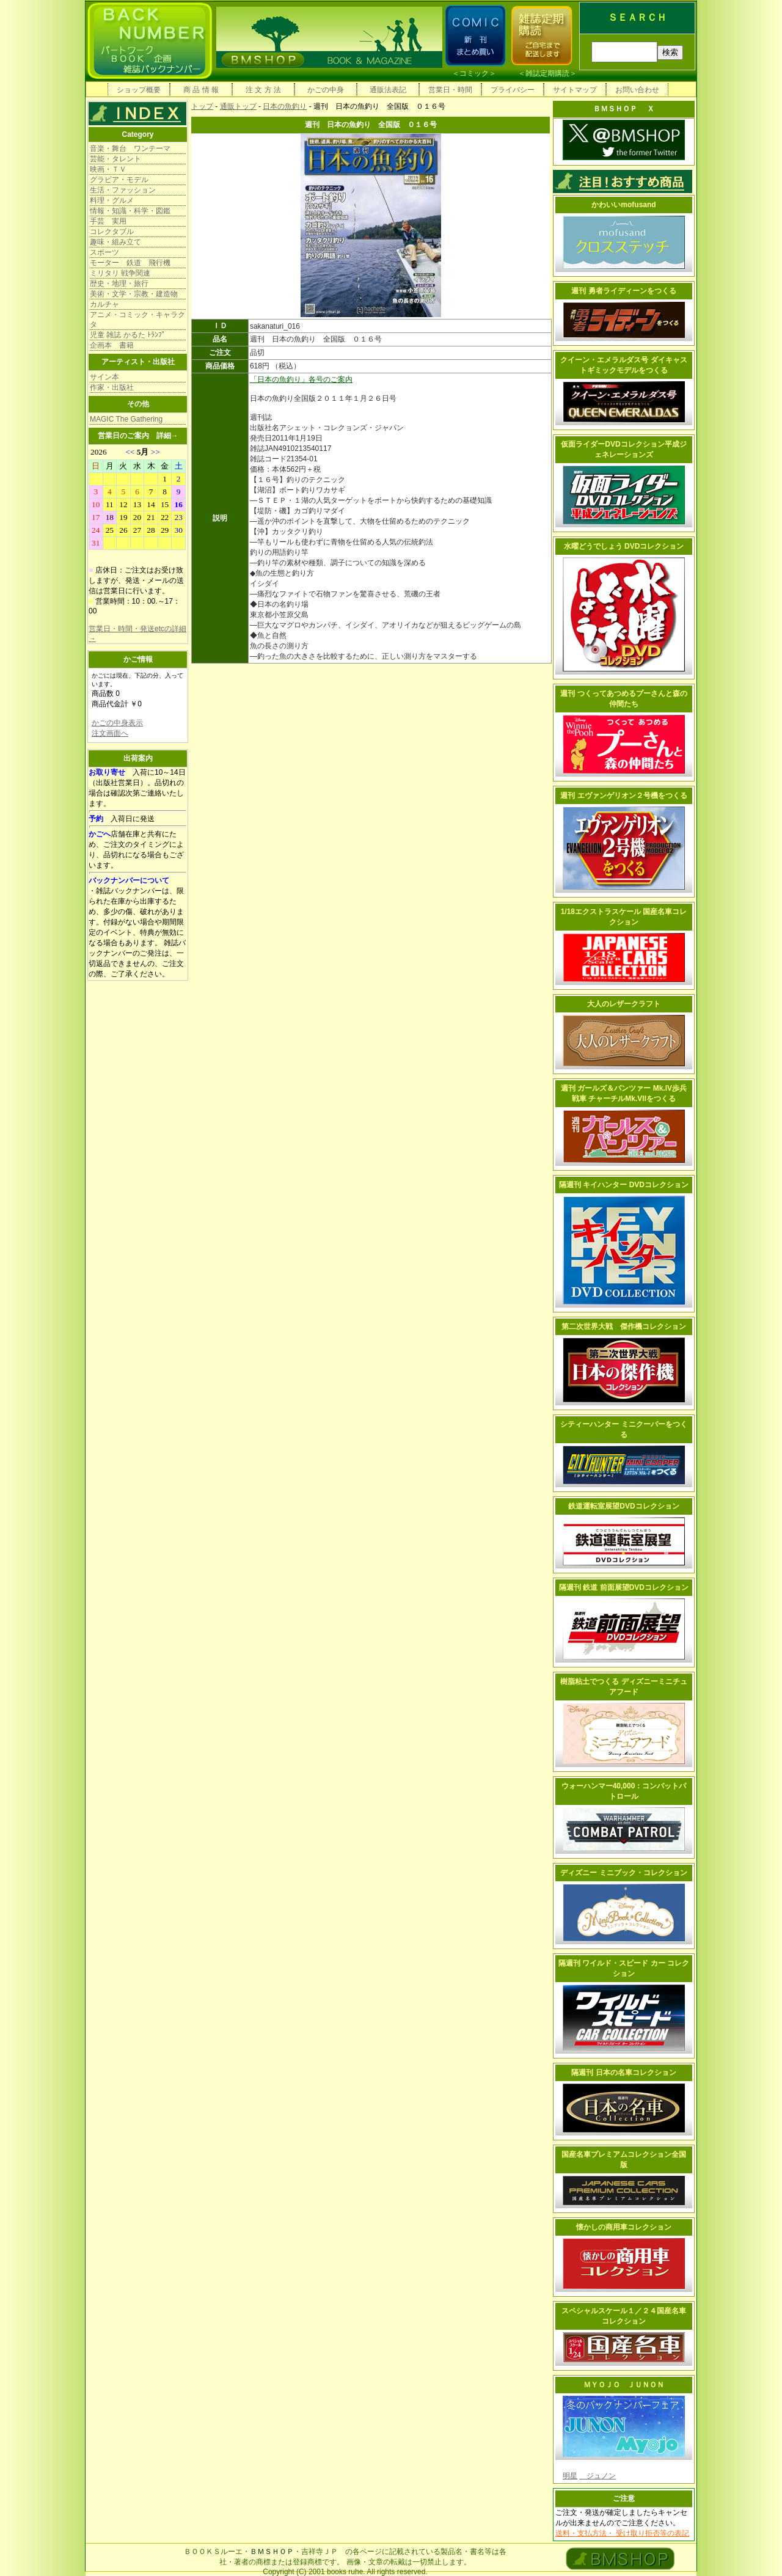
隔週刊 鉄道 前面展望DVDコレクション (624, 1587)
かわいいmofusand (623, 204)
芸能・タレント (115, 159)
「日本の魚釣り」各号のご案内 (301, 379)
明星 (570, 2476)
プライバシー (513, 90)
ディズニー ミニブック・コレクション (623, 1872)
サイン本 (104, 377)
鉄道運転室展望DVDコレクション (623, 1506)
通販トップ (238, 106)
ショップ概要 (139, 90)
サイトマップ (575, 90)
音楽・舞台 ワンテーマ (130, 148)
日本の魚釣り (285, 106)
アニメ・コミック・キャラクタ (137, 319)
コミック (474, 73)
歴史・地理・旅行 (119, 283)
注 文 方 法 (263, 90)
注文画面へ (110, 733)
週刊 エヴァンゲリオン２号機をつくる (623, 795)
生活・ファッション (123, 190)
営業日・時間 (450, 90)
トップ (202, 106)
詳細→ (167, 435)
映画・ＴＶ (108, 169)
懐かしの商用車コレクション (623, 2227)
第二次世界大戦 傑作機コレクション (623, 1326)
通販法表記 (388, 90)
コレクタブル (112, 231)
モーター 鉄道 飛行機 (130, 262)
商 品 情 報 (201, 90)
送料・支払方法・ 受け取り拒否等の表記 (622, 2533)
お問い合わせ (637, 90)
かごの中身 (325, 90)
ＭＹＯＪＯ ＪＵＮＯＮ (623, 2384)
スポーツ (104, 252)
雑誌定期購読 (547, 73)
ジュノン (597, 2476)
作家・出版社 (112, 387)
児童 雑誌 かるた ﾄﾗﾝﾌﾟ (128, 335)
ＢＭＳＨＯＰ (272, 2551)
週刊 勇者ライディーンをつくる (623, 291)
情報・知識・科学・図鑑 (130, 211)
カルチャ (104, 304)
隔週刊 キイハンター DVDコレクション (624, 1184)
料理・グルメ (112, 200)
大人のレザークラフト (623, 1004)
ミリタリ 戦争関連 (120, 273)
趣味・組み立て (115, 242)
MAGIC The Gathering (126, 419)
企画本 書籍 (112, 345)
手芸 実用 (108, 221)
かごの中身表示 (117, 723)
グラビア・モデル (119, 179)
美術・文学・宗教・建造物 (134, 294)
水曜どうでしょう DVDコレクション (624, 546)
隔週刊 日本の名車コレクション (623, 2072)
